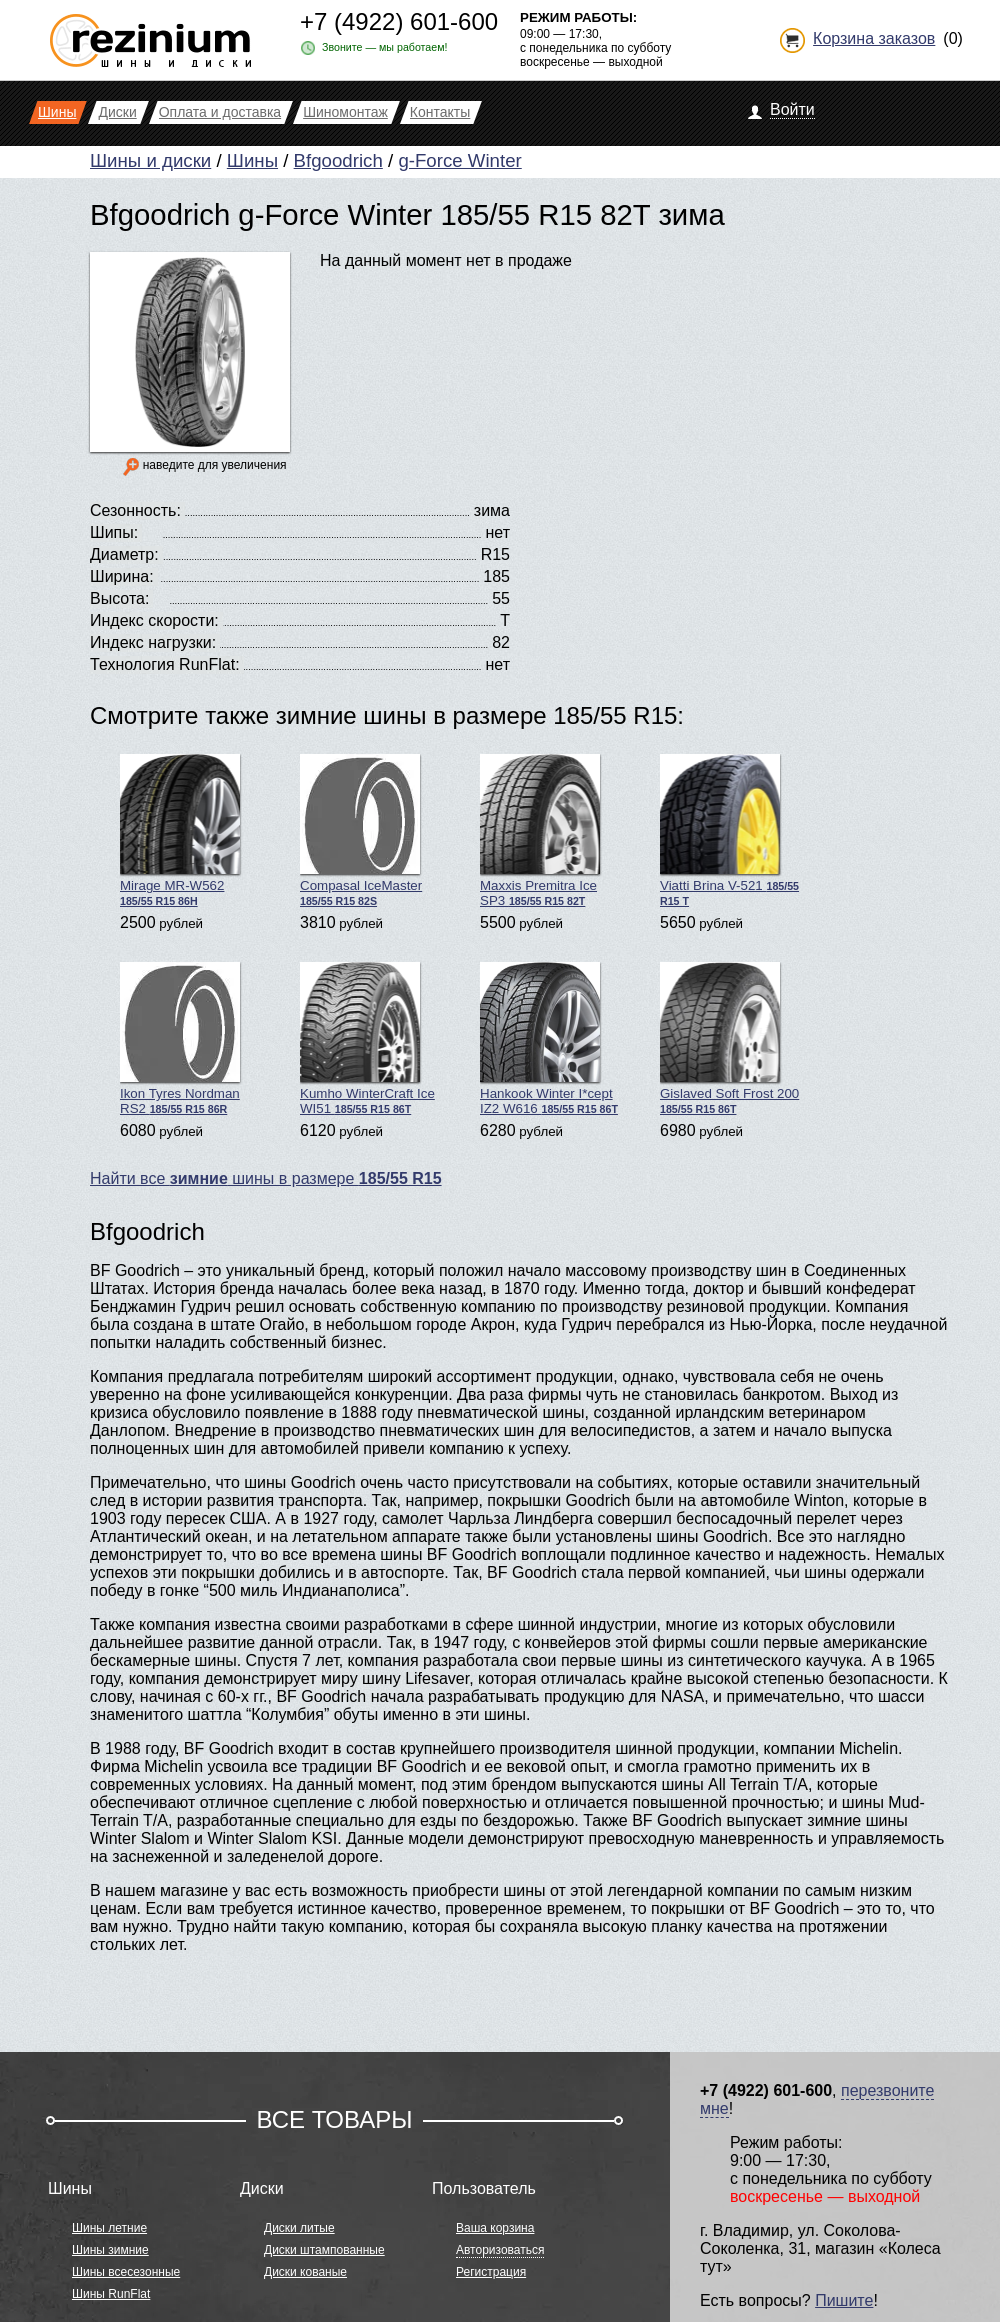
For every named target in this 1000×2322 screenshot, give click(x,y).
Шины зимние (110, 2250)
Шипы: (114, 532)
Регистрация (491, 2272)
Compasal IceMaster (361, 830)
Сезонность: (135, 510)
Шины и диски (150, 160)
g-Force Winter (459, 160)
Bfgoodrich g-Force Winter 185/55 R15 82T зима (407, 214)
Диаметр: (124, 554)
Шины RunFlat (111, 2294)
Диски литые (299, 2228)
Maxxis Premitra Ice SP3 (540, 831)
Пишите (844, 2300)
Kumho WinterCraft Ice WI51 (367, 1039)
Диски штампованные (324, 2250)
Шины (252, 160)
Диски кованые (305, 2272)
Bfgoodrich (338, 160)
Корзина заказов (874, 38)
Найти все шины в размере (266, 1178)
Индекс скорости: (154, 620)
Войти (792, 109)
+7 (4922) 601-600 (399, 21)
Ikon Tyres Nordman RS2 (180, 1039)
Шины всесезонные (126, 2272)
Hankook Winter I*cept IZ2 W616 (549, 1039)
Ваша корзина (495, 2228)
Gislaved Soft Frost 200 (729, 1038)
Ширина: (122, 576)
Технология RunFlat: (165, 664)
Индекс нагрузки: (153, 642)
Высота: (119, 598)
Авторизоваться (500, 2250)
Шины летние (109, 2228)
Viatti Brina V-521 (729, 830)
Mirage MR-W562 (180, 830)
